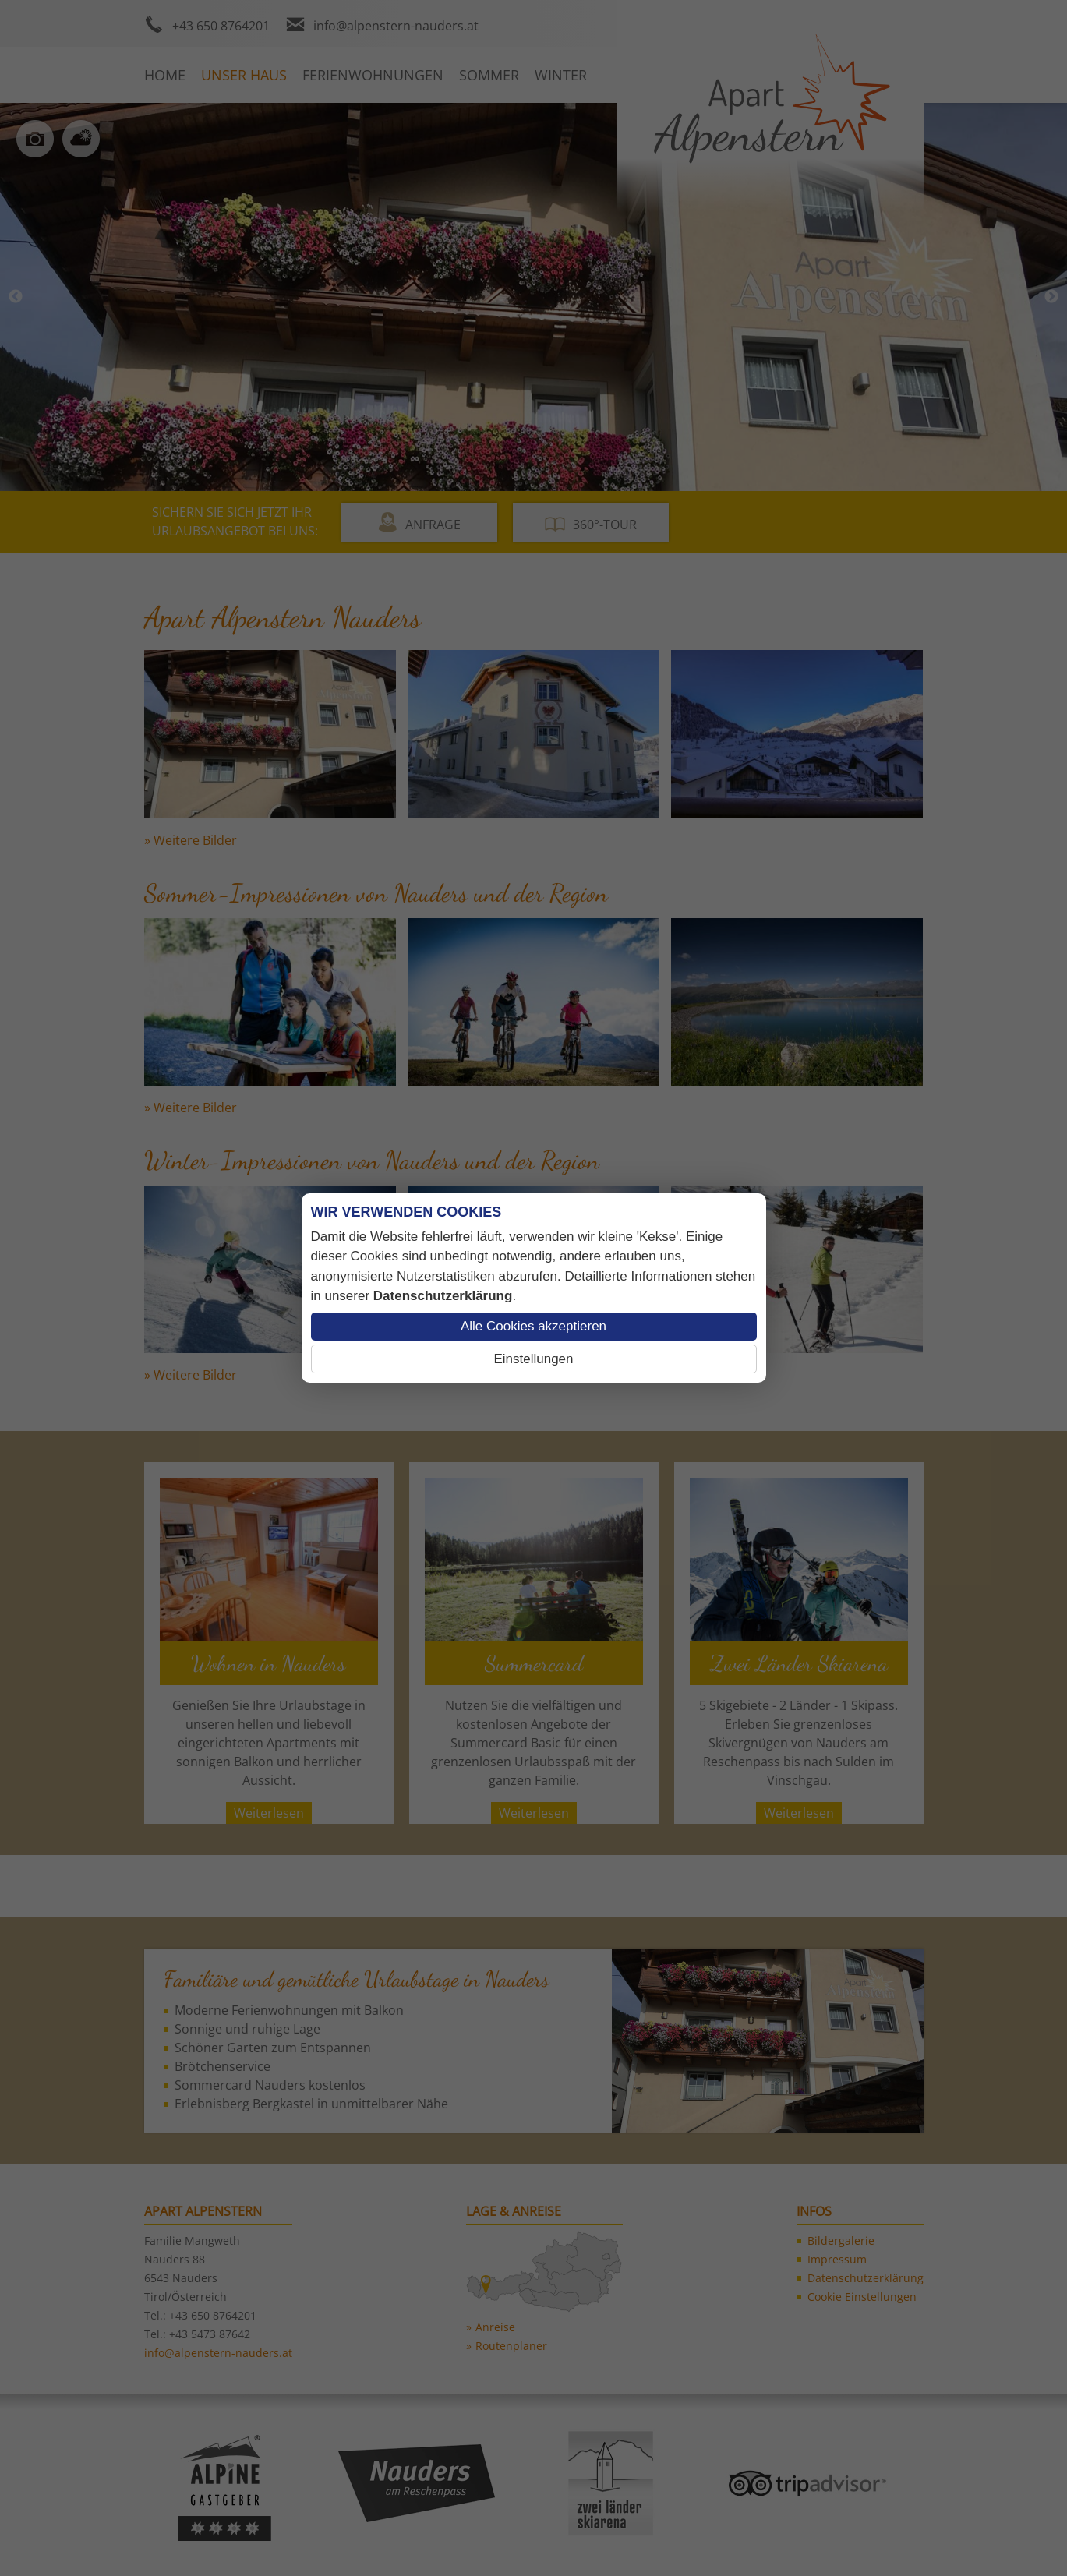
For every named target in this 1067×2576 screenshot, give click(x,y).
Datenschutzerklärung (443, 1295)
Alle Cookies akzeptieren (533, 1326)
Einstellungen (533, 1359)
